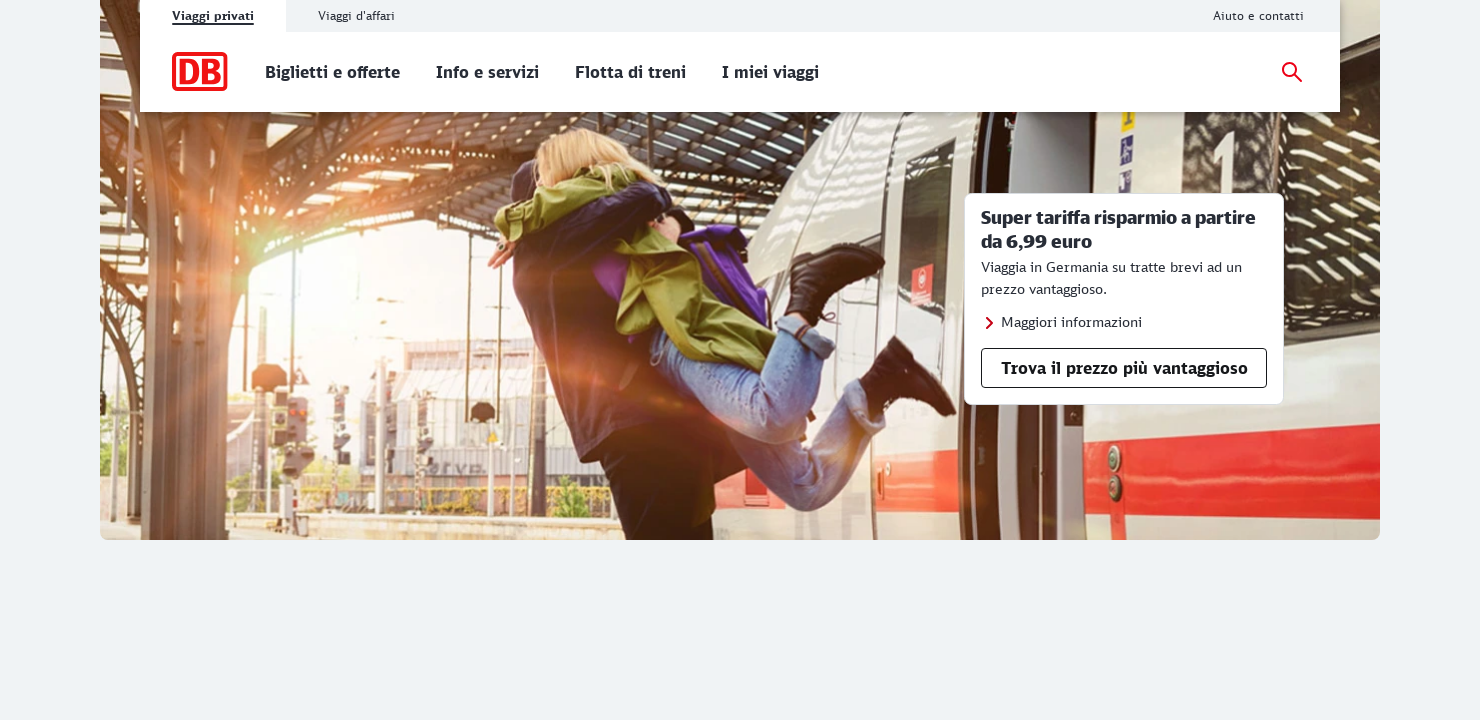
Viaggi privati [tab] (213, 15)
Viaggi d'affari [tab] (356, 15)
